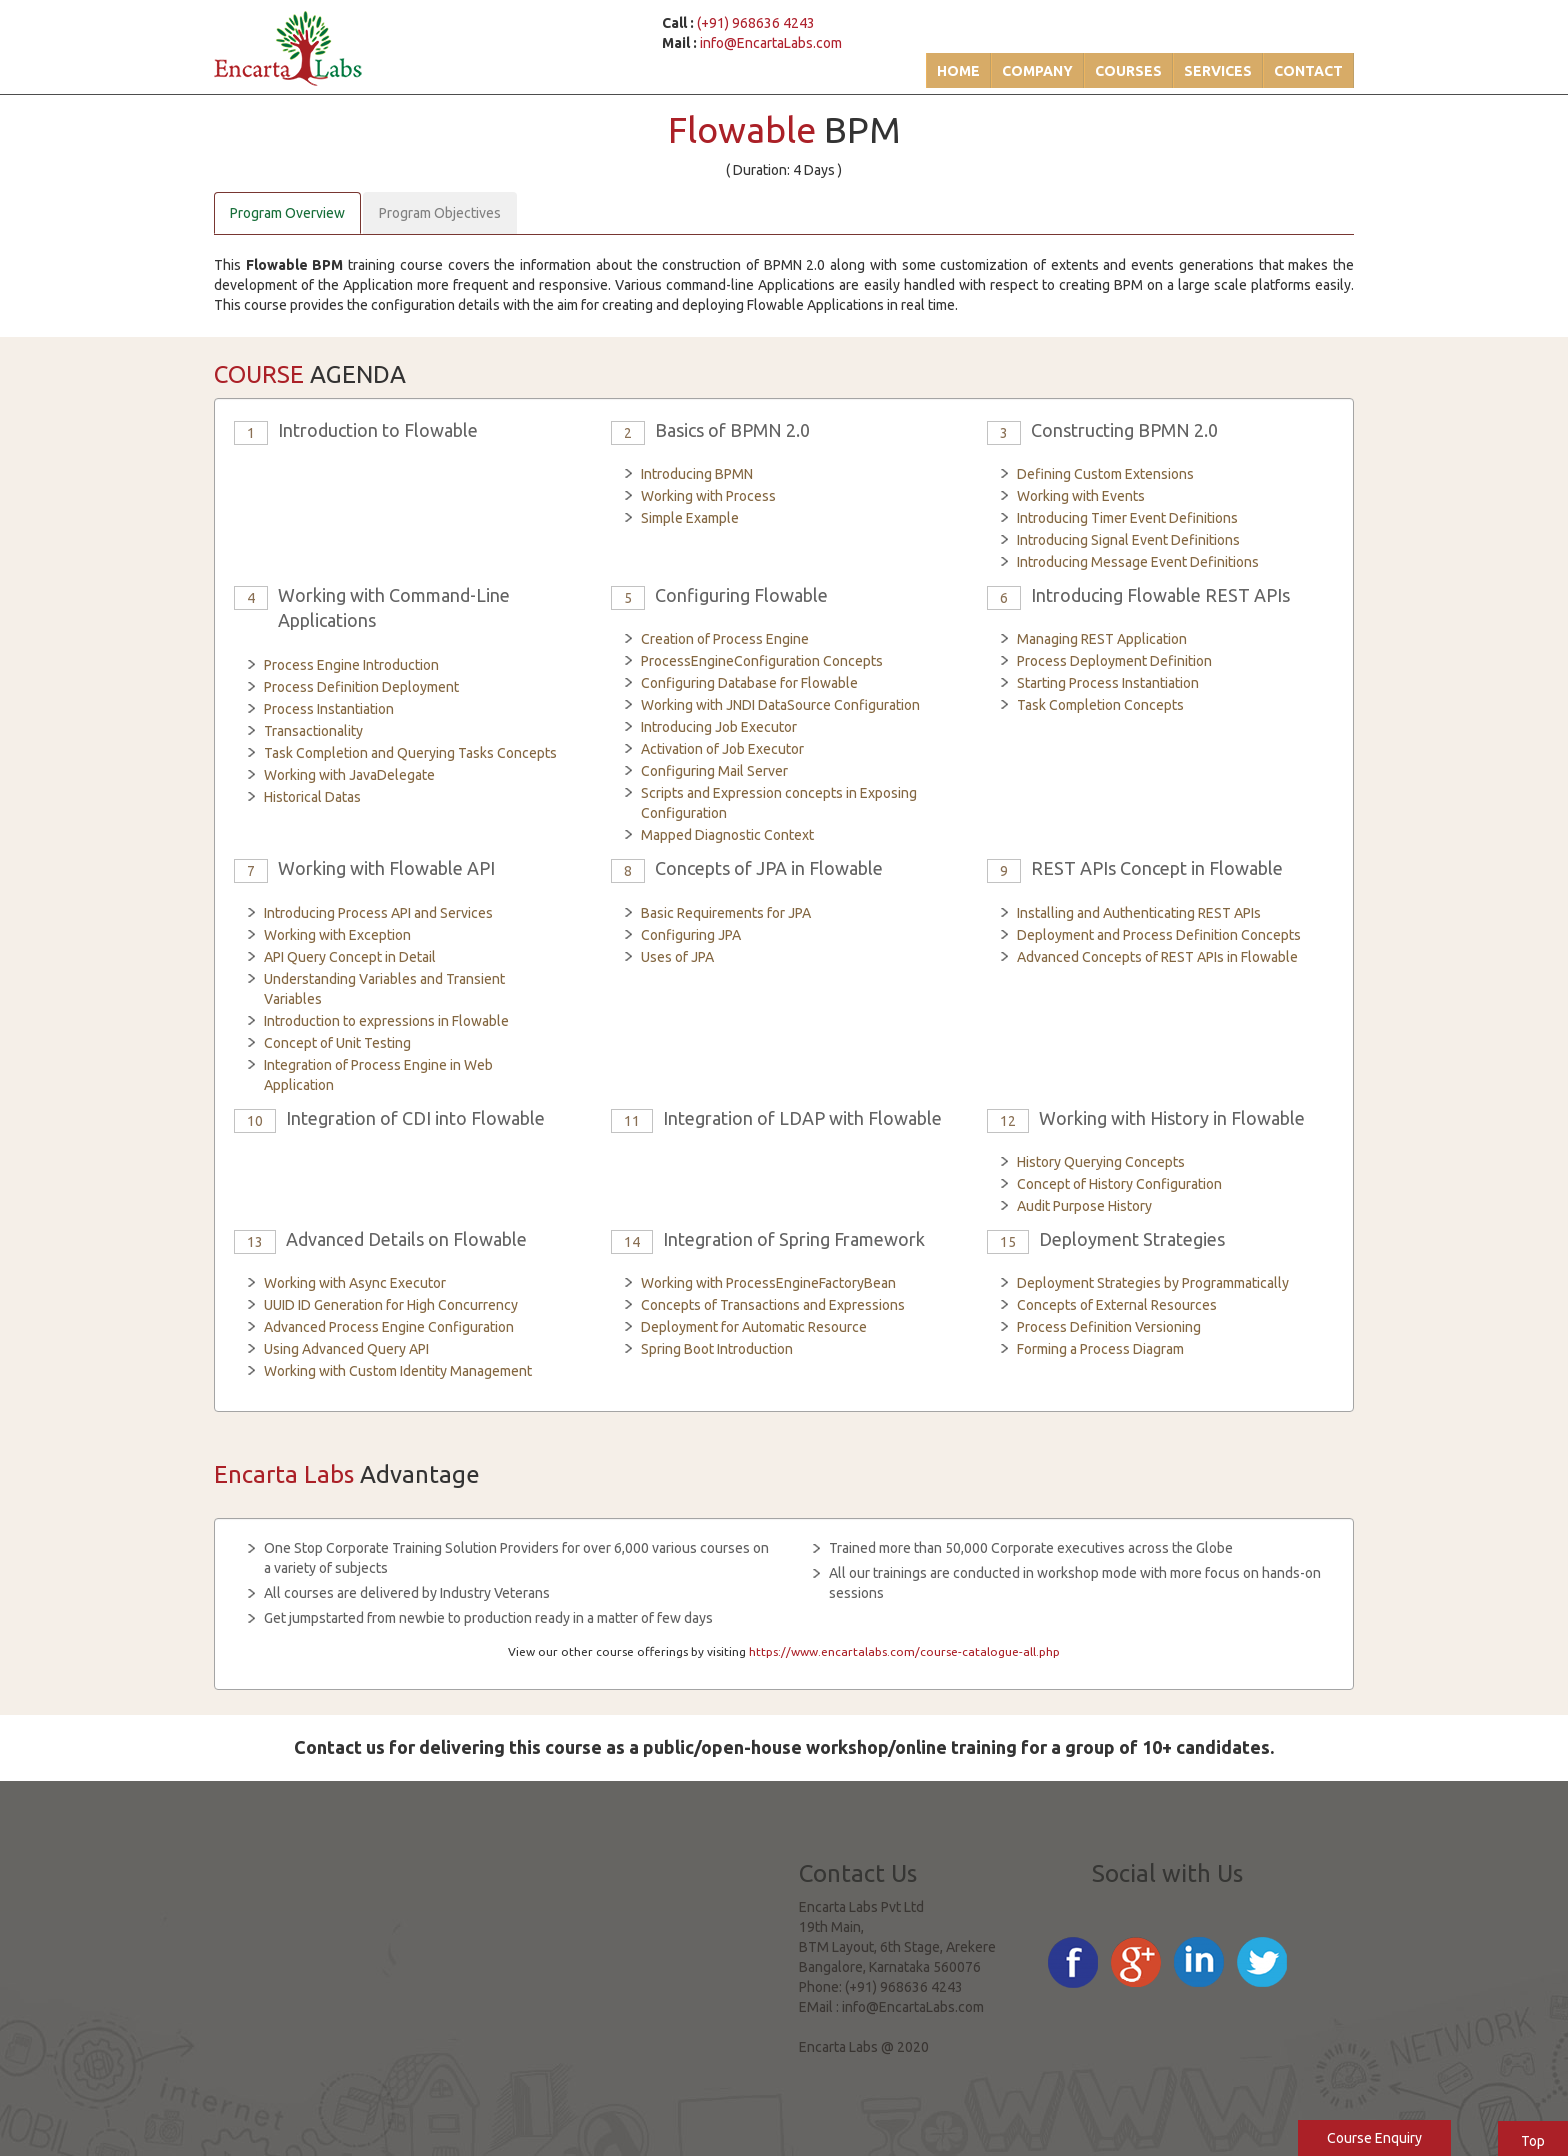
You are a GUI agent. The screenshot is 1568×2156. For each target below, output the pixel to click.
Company (1037, 71)
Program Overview (287, 213)
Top (1533, 2141)
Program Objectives (440, 213)
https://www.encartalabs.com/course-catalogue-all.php (904, 1651)
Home (958, 71)
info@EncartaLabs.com (771, 43)
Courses (1128, 71)
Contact (1308, 71)
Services (1218, 71)
